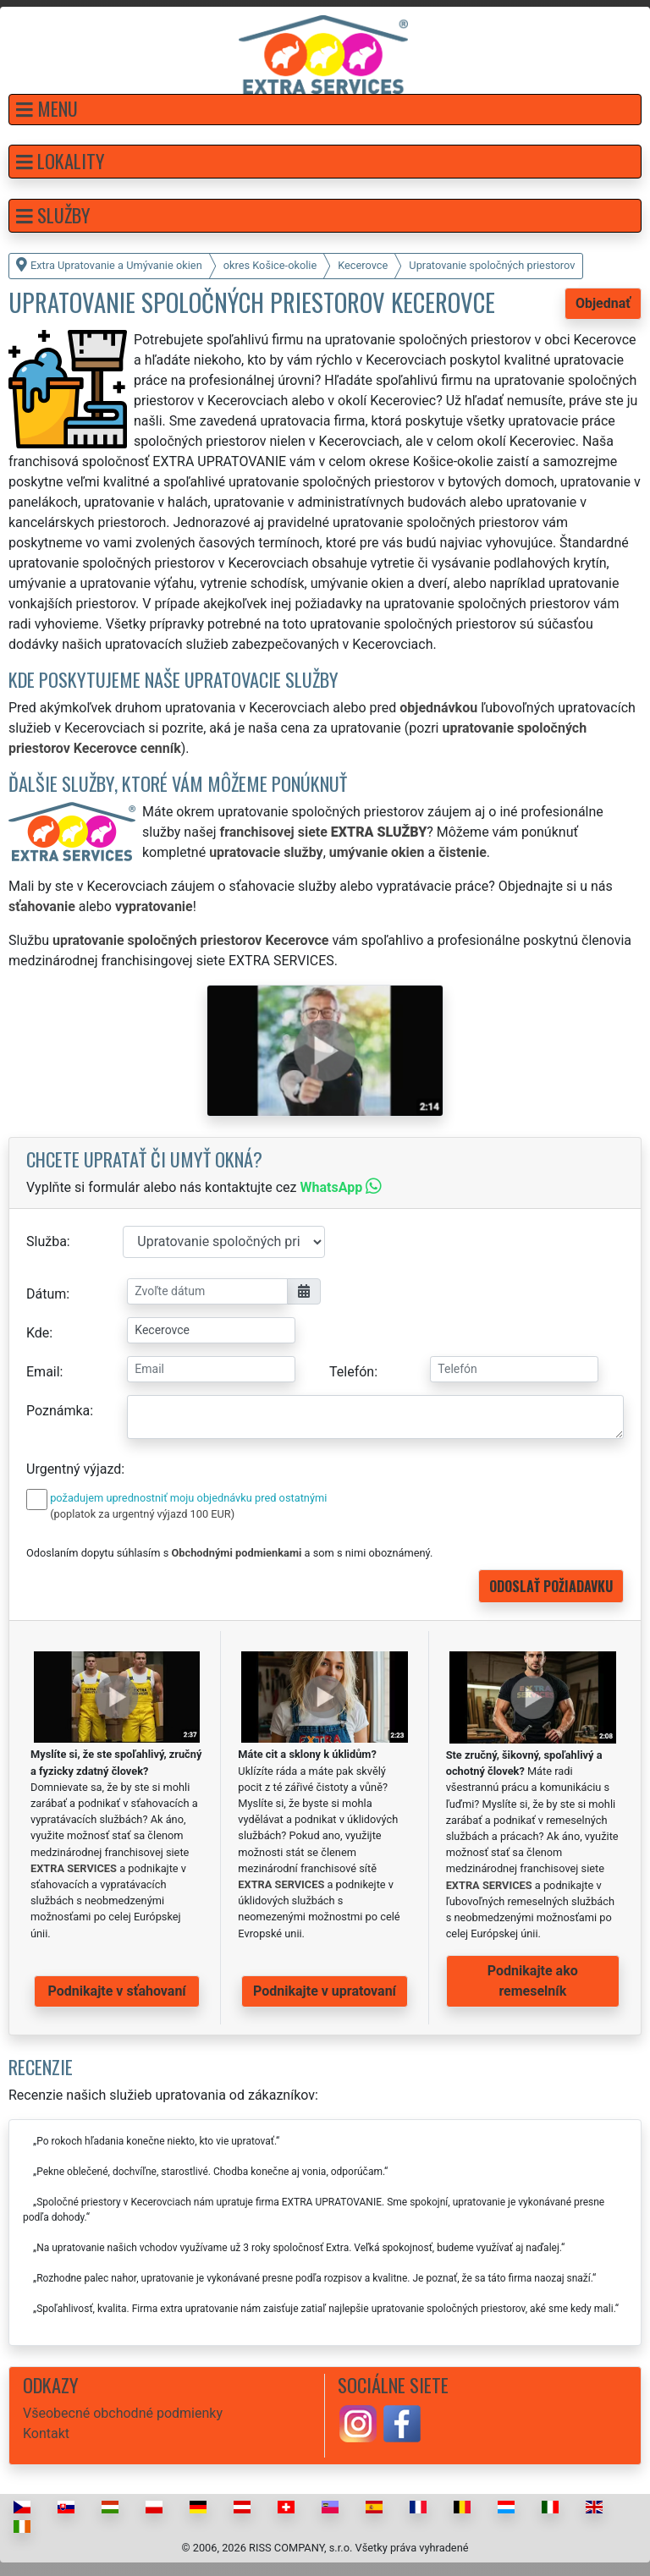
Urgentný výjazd (73, 1469)
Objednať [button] (603, 303)
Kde (37, 1333)
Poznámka (58, 1411)
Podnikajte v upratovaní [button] (324, 1991)
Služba (46, 1241)
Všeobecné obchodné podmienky (123, 2413)
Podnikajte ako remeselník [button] (533, 1981)
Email (43, 1372)
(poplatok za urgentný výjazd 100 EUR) (142, 1514)
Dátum (46, 1294)
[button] (325, 109)
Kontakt (46, 2433)
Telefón (351, 1372)
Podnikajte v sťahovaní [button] (117, 1991)
